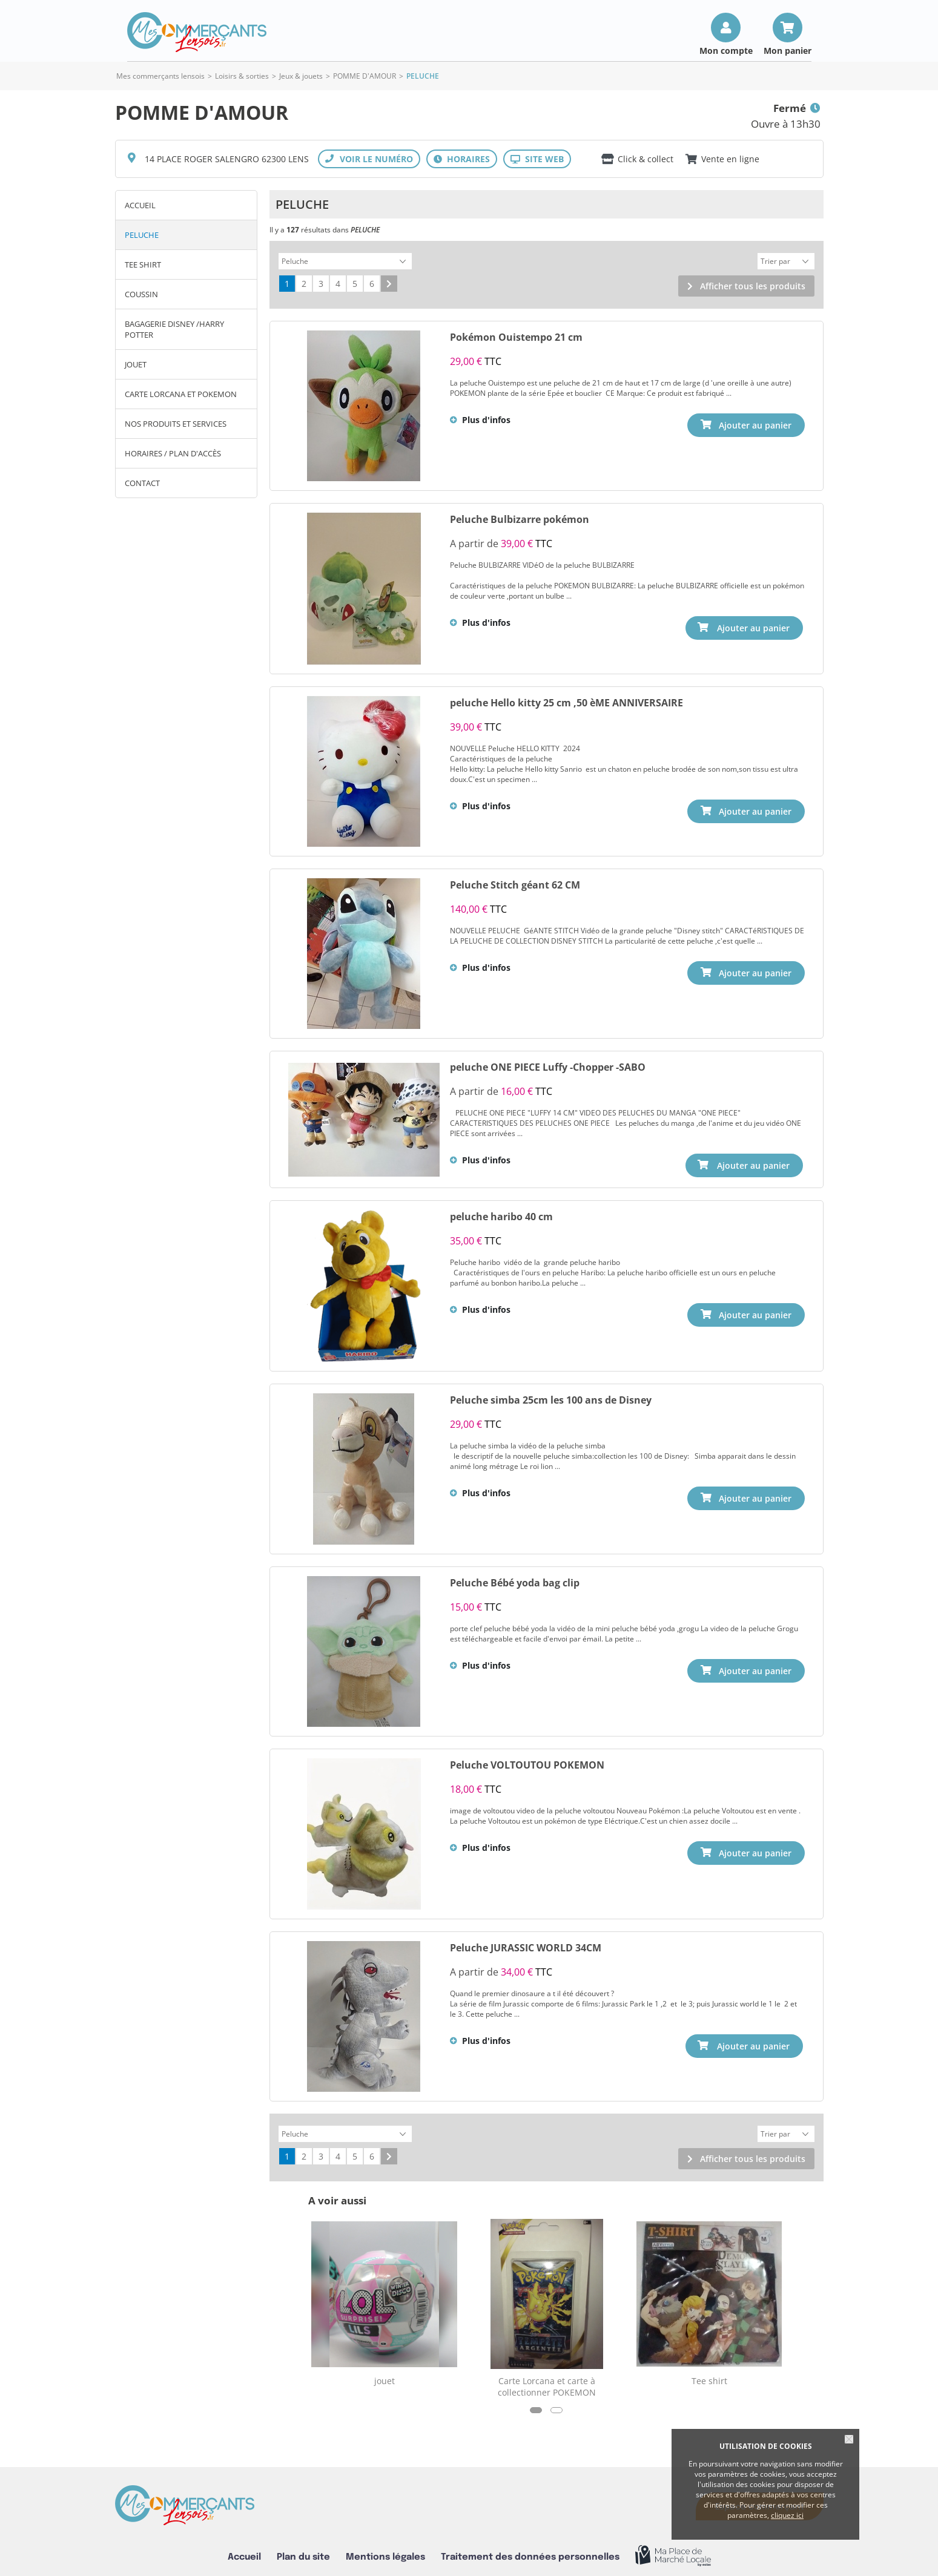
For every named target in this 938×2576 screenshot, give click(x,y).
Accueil (140, 205)
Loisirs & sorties (242, 76)
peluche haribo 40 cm (501, 1213)
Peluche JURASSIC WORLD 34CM (525, 1944)
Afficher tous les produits (752, 284)
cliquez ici (787, 2515)
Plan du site (303, 2552)
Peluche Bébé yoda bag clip (515, 1579)
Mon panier (787, 50)
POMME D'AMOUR (364, 76)
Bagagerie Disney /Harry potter (174, 329)
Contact (142, 483)
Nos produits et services (175, 423)
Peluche (142, 234)
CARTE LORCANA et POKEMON (181, 394)
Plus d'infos (486, 418)
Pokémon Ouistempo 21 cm (516, 335)
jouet (136, 364)
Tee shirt (143, 264)
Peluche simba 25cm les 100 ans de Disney (551, 1397)
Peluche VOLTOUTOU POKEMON (527, 1762)
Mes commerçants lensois (160, 76)
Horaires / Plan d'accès (173, 453)
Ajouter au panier (755, 626)
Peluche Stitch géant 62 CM (515, 883)
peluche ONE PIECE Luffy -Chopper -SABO (548, 1065)
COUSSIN (141, 294)
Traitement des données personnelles (530, 2552)
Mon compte (726, 50)
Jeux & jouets (301, 76)
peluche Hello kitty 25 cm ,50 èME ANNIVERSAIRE (566, 701)
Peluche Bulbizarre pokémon (519, 517)
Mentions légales (385, 2552)
